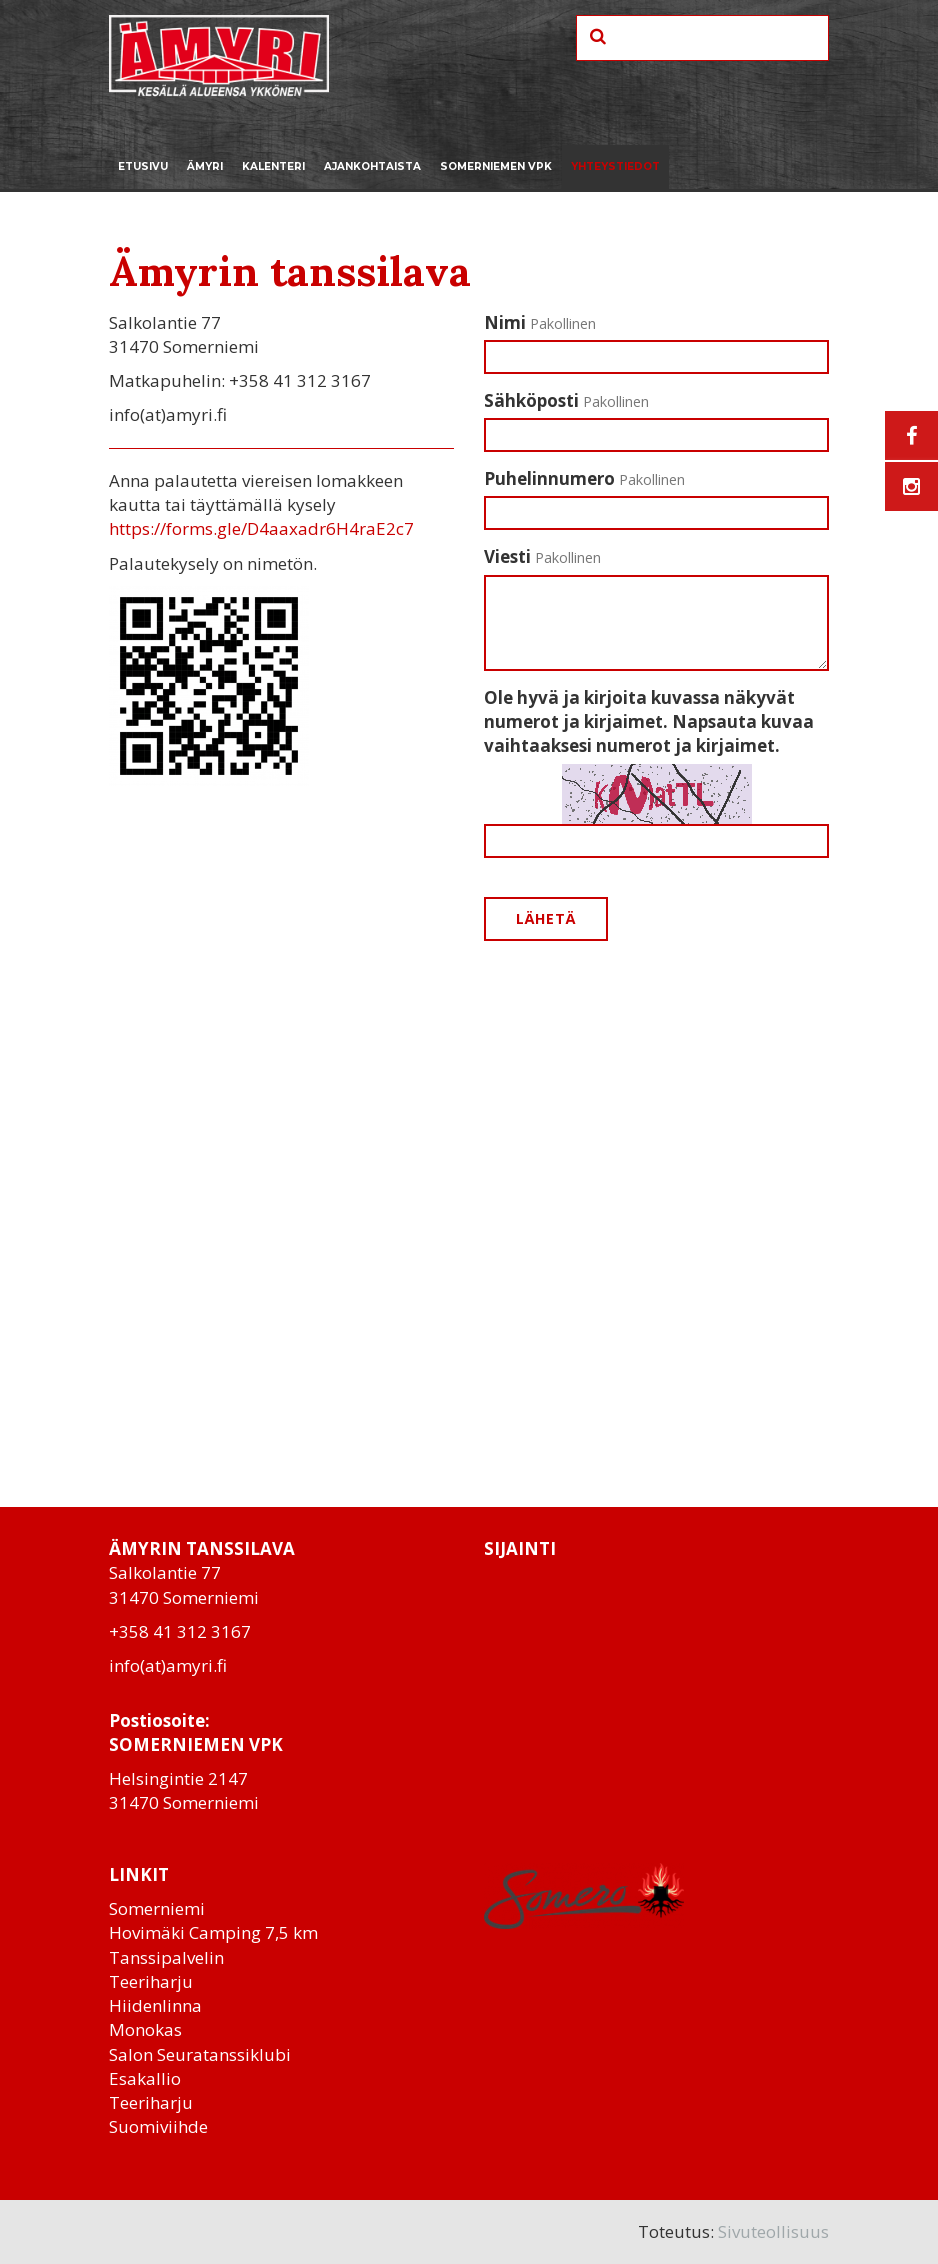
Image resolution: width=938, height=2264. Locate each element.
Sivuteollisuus (773, 2231)
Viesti (542, 556)
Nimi (540, 322)
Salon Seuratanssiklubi (200, 2054)
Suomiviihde (158, 2126)
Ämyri (205, 166)
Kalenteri (273, 166)
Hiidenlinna (155, 2005)
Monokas (145, 2029)
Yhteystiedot (615, 166)
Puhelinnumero (584, 478)
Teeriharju (151, 1981)
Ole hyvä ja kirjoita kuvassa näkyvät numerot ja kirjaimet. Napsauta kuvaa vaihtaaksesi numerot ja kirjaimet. (649, 722)
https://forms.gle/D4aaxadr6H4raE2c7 (261, 528)
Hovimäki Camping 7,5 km (213, 1932)
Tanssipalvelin (166, 1957)
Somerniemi (157, 1908)
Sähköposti (566, 400)
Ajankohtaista (372, 166)
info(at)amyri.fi (168, 1665)
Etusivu (143, 166)
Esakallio (145, 2078)
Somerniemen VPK (496, 166)
